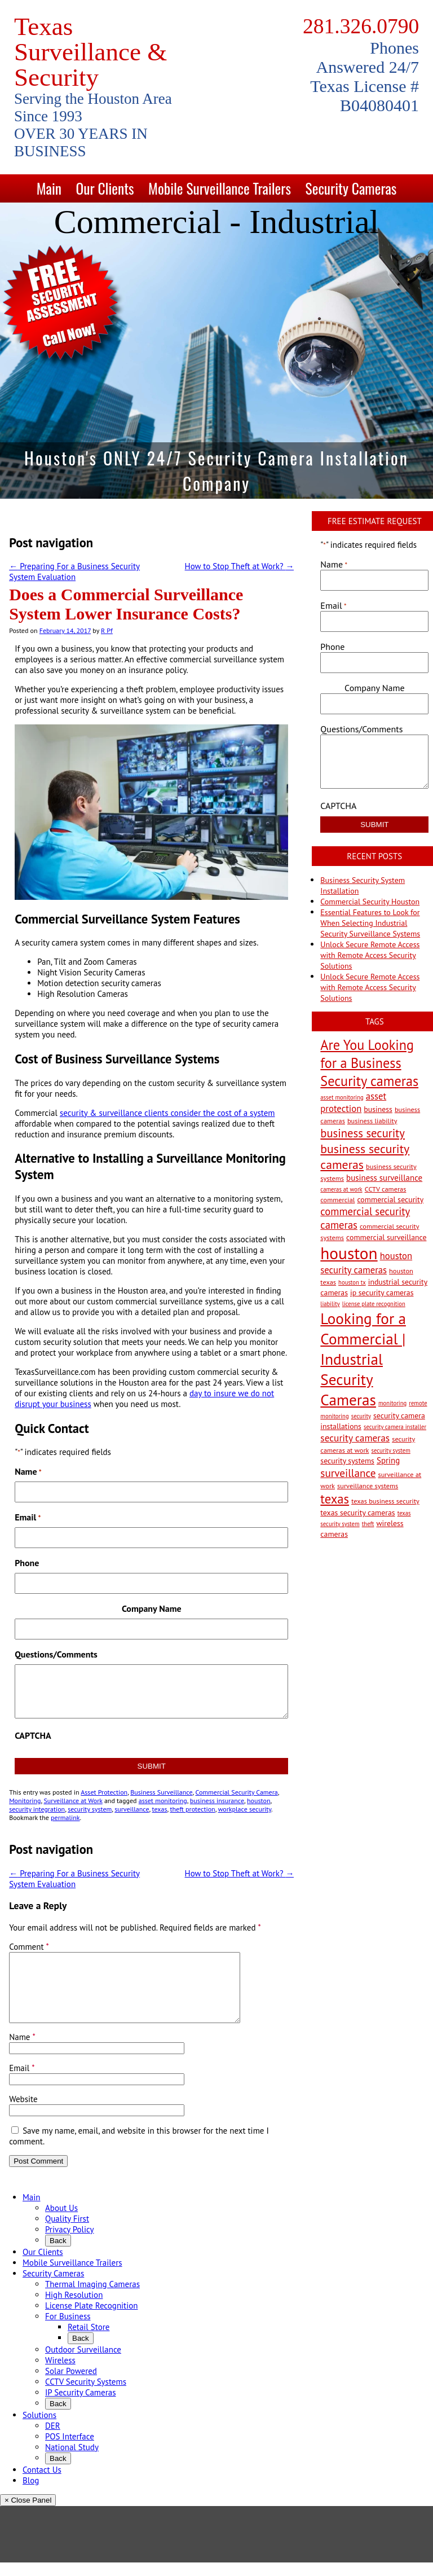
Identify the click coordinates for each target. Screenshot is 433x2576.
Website (23, 2112)
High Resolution (74, 2308)
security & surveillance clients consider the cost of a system (167, 1112)
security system (90, 1809)
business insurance (217, 1800)
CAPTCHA (33, 1735)
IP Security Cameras (80, 2406)
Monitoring (25, 1800)
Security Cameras (351, 188)
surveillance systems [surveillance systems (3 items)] (367, 1485)
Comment (29, 1946)
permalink (65, 1817)
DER (52, 2439)
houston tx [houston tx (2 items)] (352, 1282)
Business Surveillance (161, 1792)
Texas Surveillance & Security (90, 51)
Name (22, 2050)
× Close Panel (28, 2513)
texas (159, 1809)
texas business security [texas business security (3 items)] (385, 1500)
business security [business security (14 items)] (362, 1133)
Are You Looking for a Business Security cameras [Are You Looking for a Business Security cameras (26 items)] (369, 1063)
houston (258, 1800)
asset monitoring (163, 1800)
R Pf (107, 630)
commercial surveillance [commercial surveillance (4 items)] (386, 1237)
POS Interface (69, 2450)
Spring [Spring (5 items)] (388, 1460)
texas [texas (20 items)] (334, 1499)
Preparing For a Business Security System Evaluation (74, 571)
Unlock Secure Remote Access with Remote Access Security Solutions (369, 955)
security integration (37, 1809)
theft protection (192, 1809)
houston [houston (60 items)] (348, 1253)
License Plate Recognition (91, 2319)
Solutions (39, 2428)
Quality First (67, 2232)
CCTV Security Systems (85, 2395)
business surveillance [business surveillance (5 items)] (384, 1177)
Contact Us (42, 2483)
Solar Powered (71, 2384)
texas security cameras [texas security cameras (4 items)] (357, 1512)
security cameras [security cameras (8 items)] (355, 1437)
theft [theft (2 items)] (368, 1524)
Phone (27, 1562)
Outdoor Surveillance (83, 2363)
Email (28, 1517)
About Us (61, 2221)
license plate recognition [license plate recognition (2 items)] (373, 1304)
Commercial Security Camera (236, 1792)
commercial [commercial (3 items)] (337, 1199)
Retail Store (88, 2340)
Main (49, 188)
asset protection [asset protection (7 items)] (353, 1102)
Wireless (60, 2373)
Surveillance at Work (72, 1800)
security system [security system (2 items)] (391, 1450)
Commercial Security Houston (369, 901)
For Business (68, 2329)
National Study (72, 2460)
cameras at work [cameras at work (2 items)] (341, 1189)
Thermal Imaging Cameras (92, 2297)
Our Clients (105, 188)
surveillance (131, 1809)
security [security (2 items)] (361, 1416)
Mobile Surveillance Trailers (219, 188)
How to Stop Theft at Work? (239, 566)
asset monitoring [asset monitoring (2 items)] (341, 1097)
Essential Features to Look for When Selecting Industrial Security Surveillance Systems (370, 923)
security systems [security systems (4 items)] (347, 1461)
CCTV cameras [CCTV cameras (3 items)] (386, 1188)
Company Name (152, 1608)
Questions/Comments (56, 1654)
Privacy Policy (69, 2242)
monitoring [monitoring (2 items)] (392, 1403)
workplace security (244, 1809)
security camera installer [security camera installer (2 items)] (395, 1427)
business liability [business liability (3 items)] (372, 1120)
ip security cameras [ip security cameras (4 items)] (381, 1292)
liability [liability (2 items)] (329, 1304)
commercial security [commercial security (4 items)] (390, 1199)
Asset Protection (104, 1792)
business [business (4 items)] (378, 1109)
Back (58, 2254)
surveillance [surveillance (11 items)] (347, 1473)
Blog (31, 2494)
